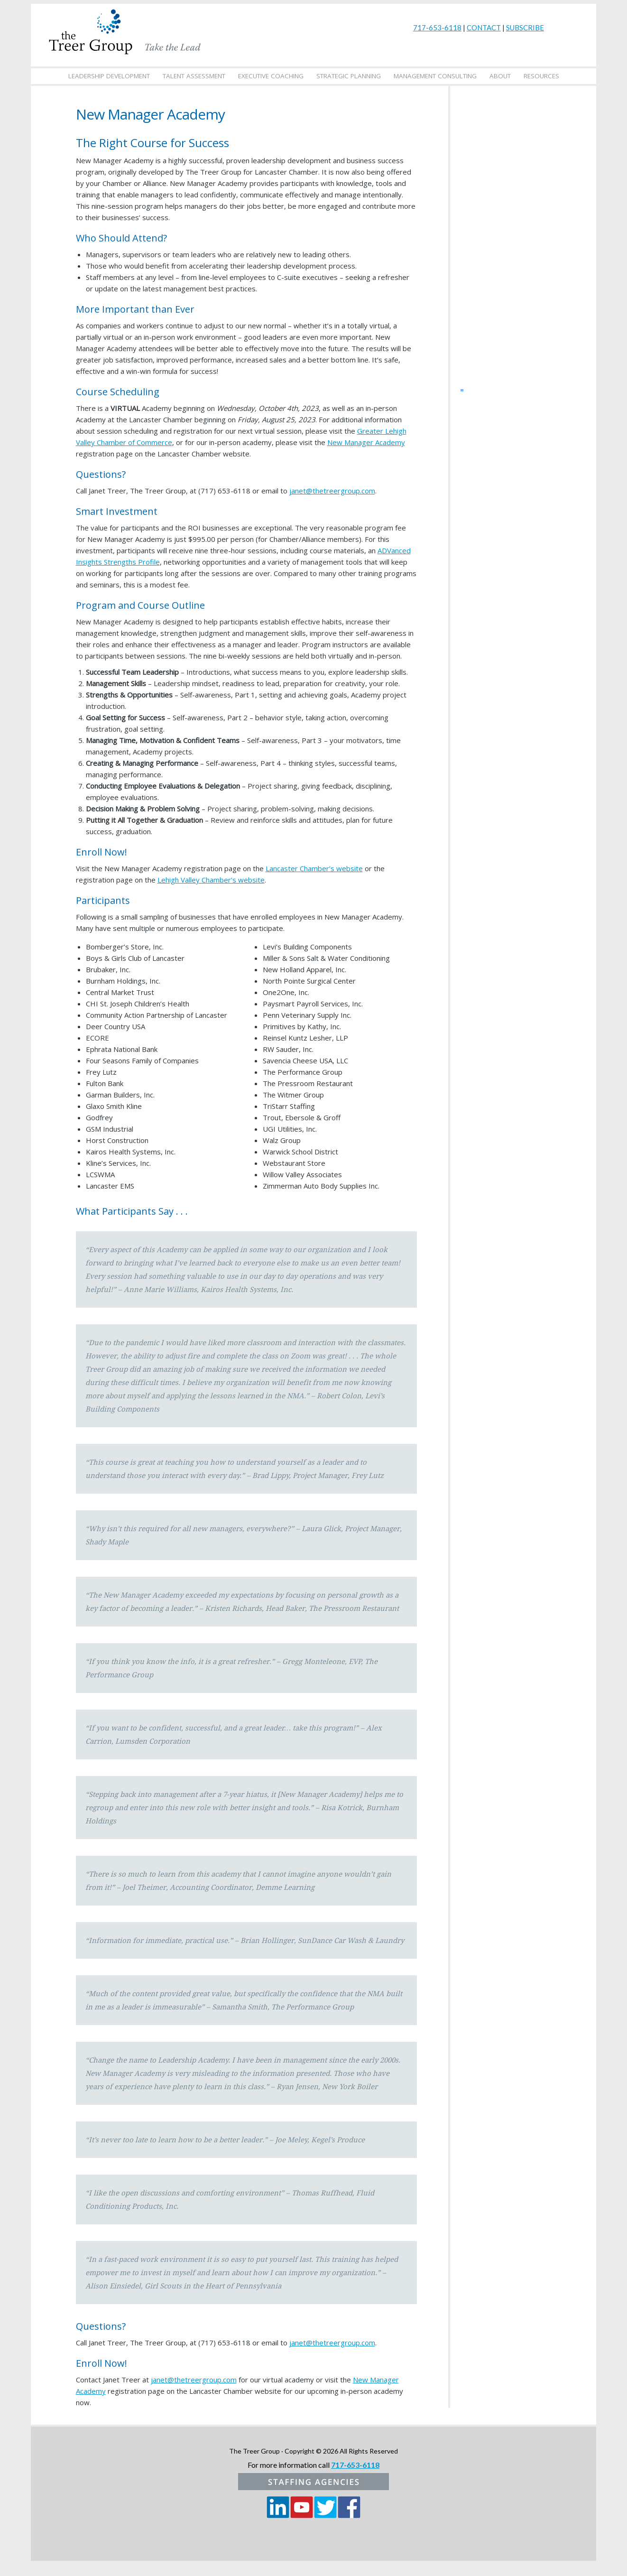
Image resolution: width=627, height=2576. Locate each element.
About (500, 76)
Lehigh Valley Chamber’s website (211, 879)
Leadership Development (109, 76)
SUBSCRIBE (525, 27)
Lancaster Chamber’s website (314, 868)
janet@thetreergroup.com (332, 490)
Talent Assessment (194, 76)
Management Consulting (435, 76)
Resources (541, 76)
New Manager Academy (366, 442)
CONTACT (484, 27)
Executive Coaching (271, 76)
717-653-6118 (437, 27)
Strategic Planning (348, 76)
